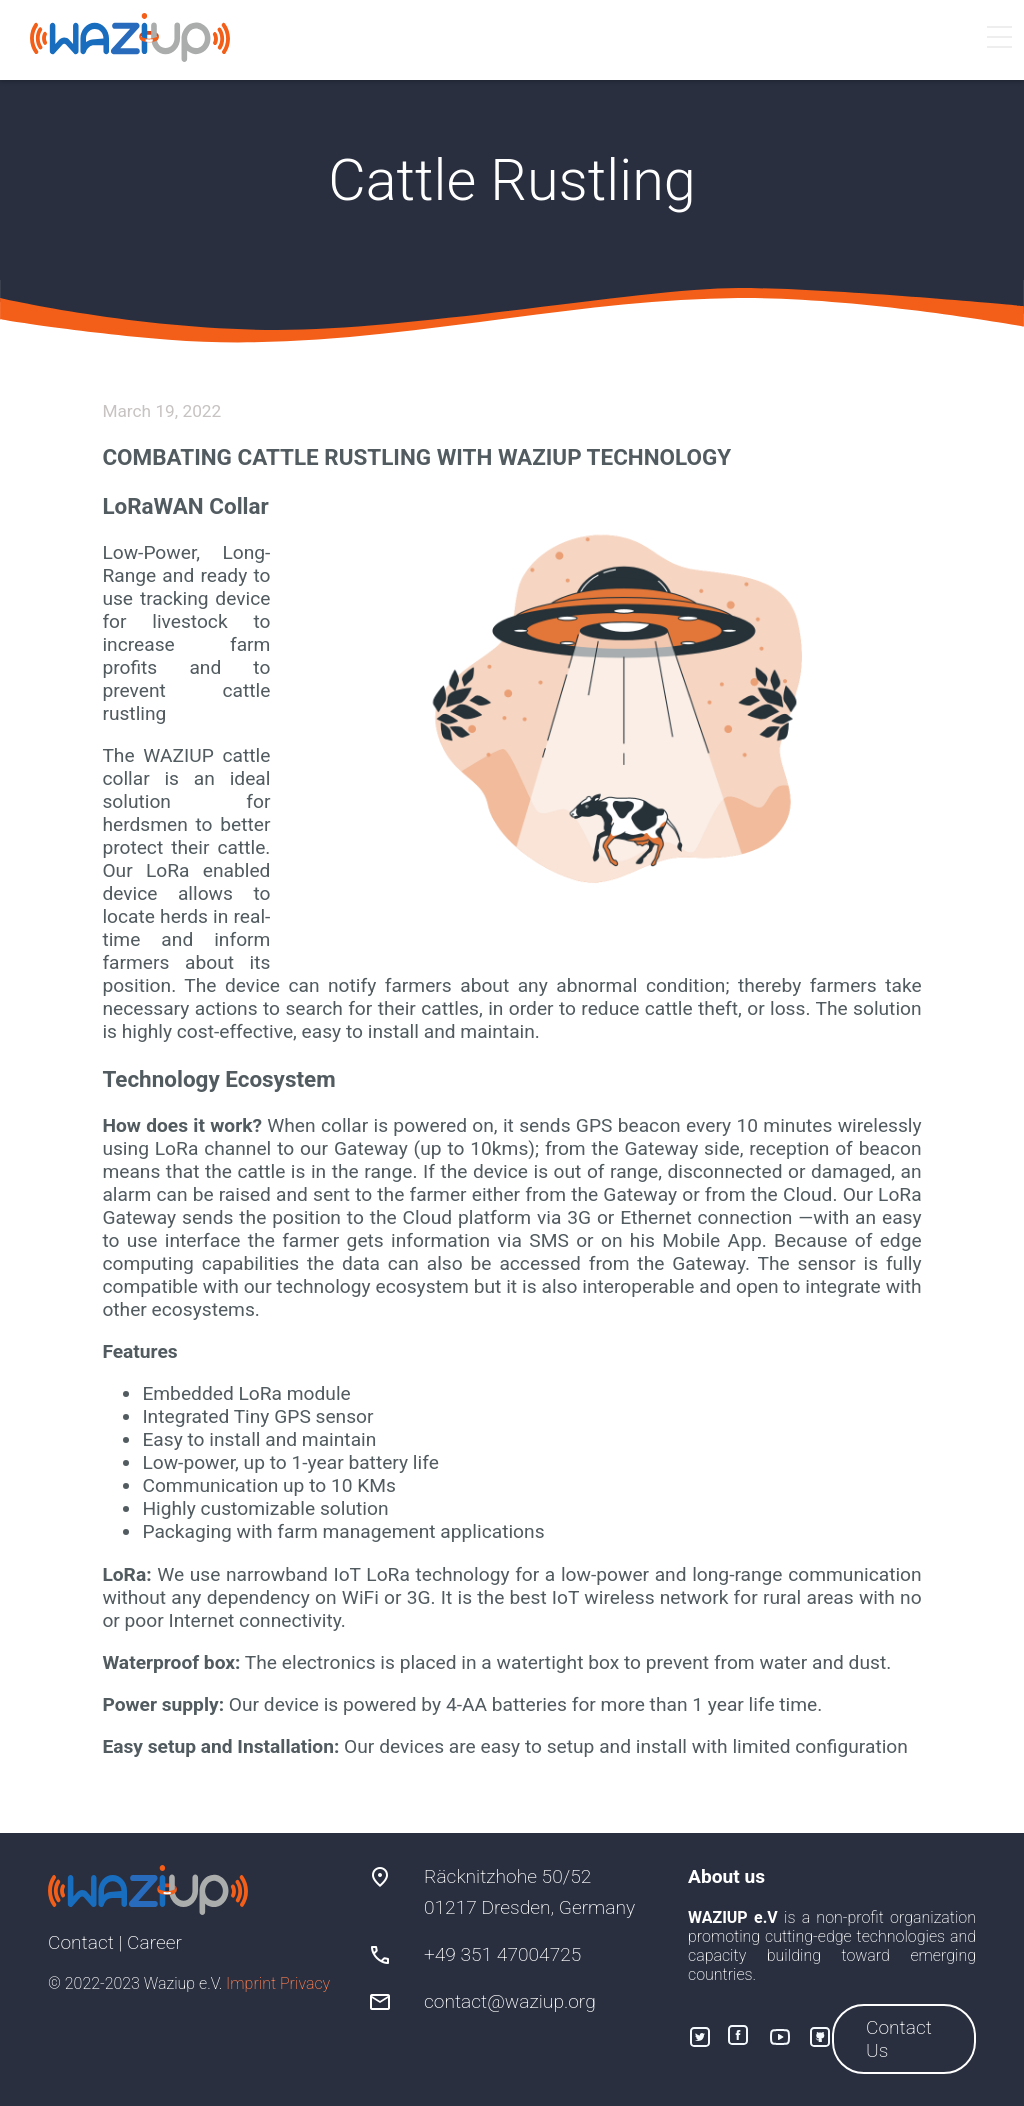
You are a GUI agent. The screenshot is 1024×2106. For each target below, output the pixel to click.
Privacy (305, 1983)
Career (154, 1942)
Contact (81, 1942)
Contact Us (899, 2039)
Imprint (251, 1983)
